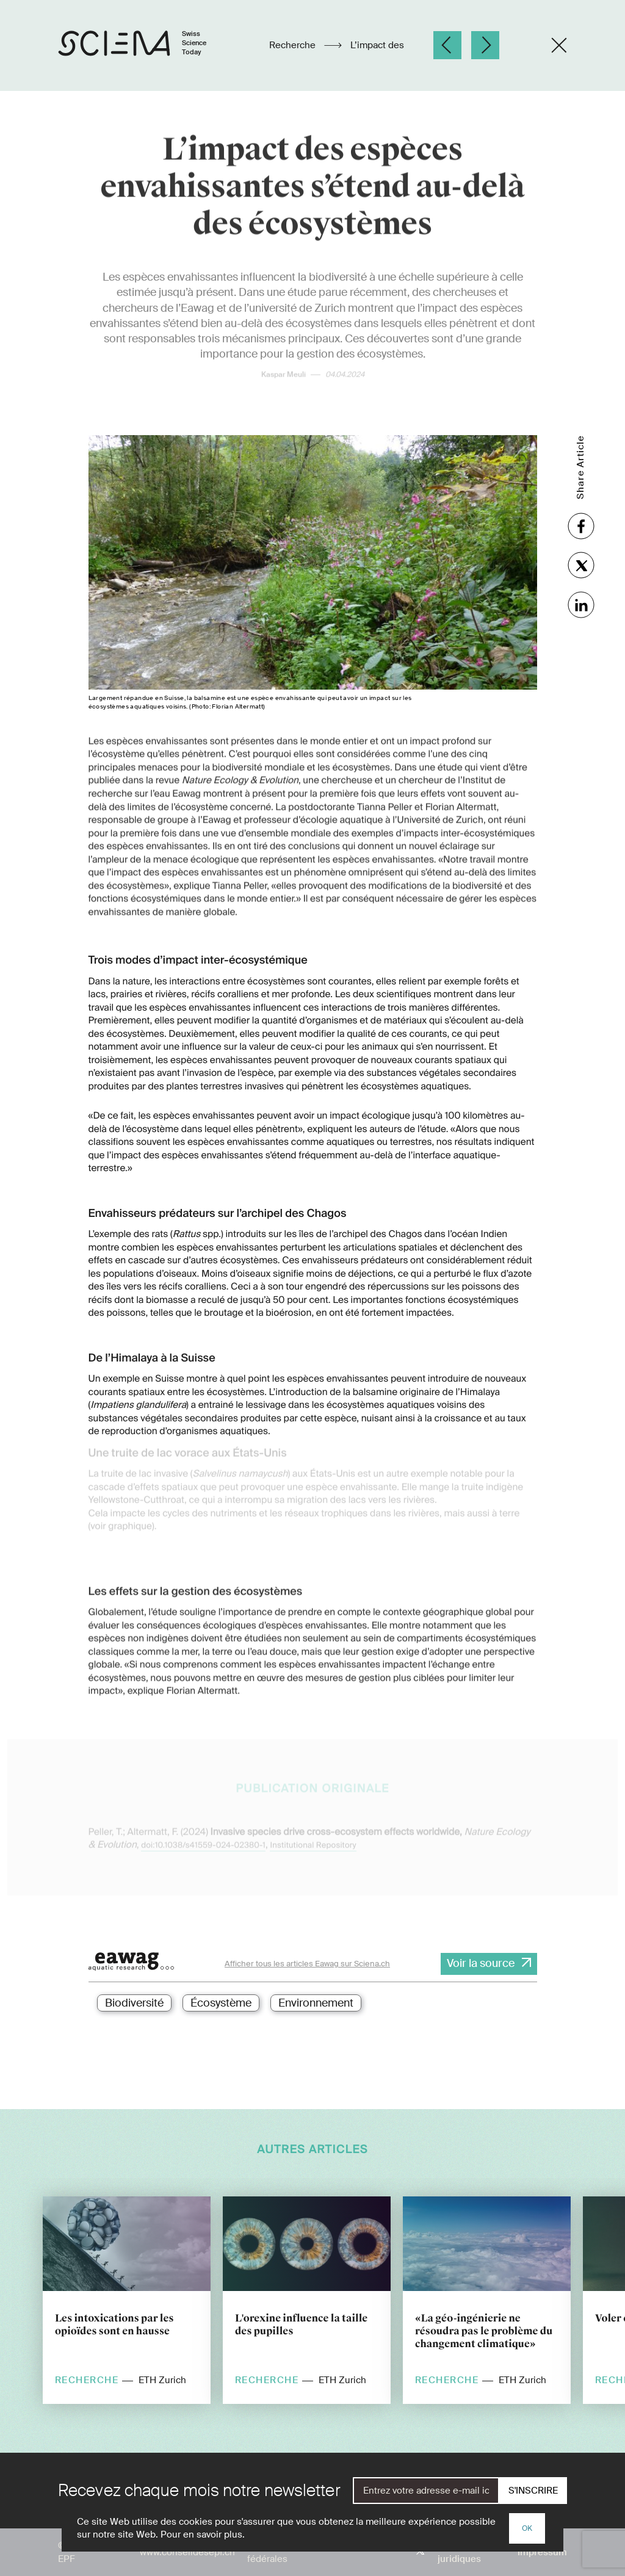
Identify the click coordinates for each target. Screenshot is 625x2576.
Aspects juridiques (459, 2552)
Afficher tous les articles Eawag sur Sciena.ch (307, 1963)
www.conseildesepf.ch (187, 2552)
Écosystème (220, 2003)
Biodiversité (134, 2003)
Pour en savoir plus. (203, 2534)
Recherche (293, 45)
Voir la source (481, 1963)
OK (527, 2528)
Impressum (542, 2552)
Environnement (315, 2003)
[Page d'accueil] (145, 45)
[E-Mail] (426, 2490)
